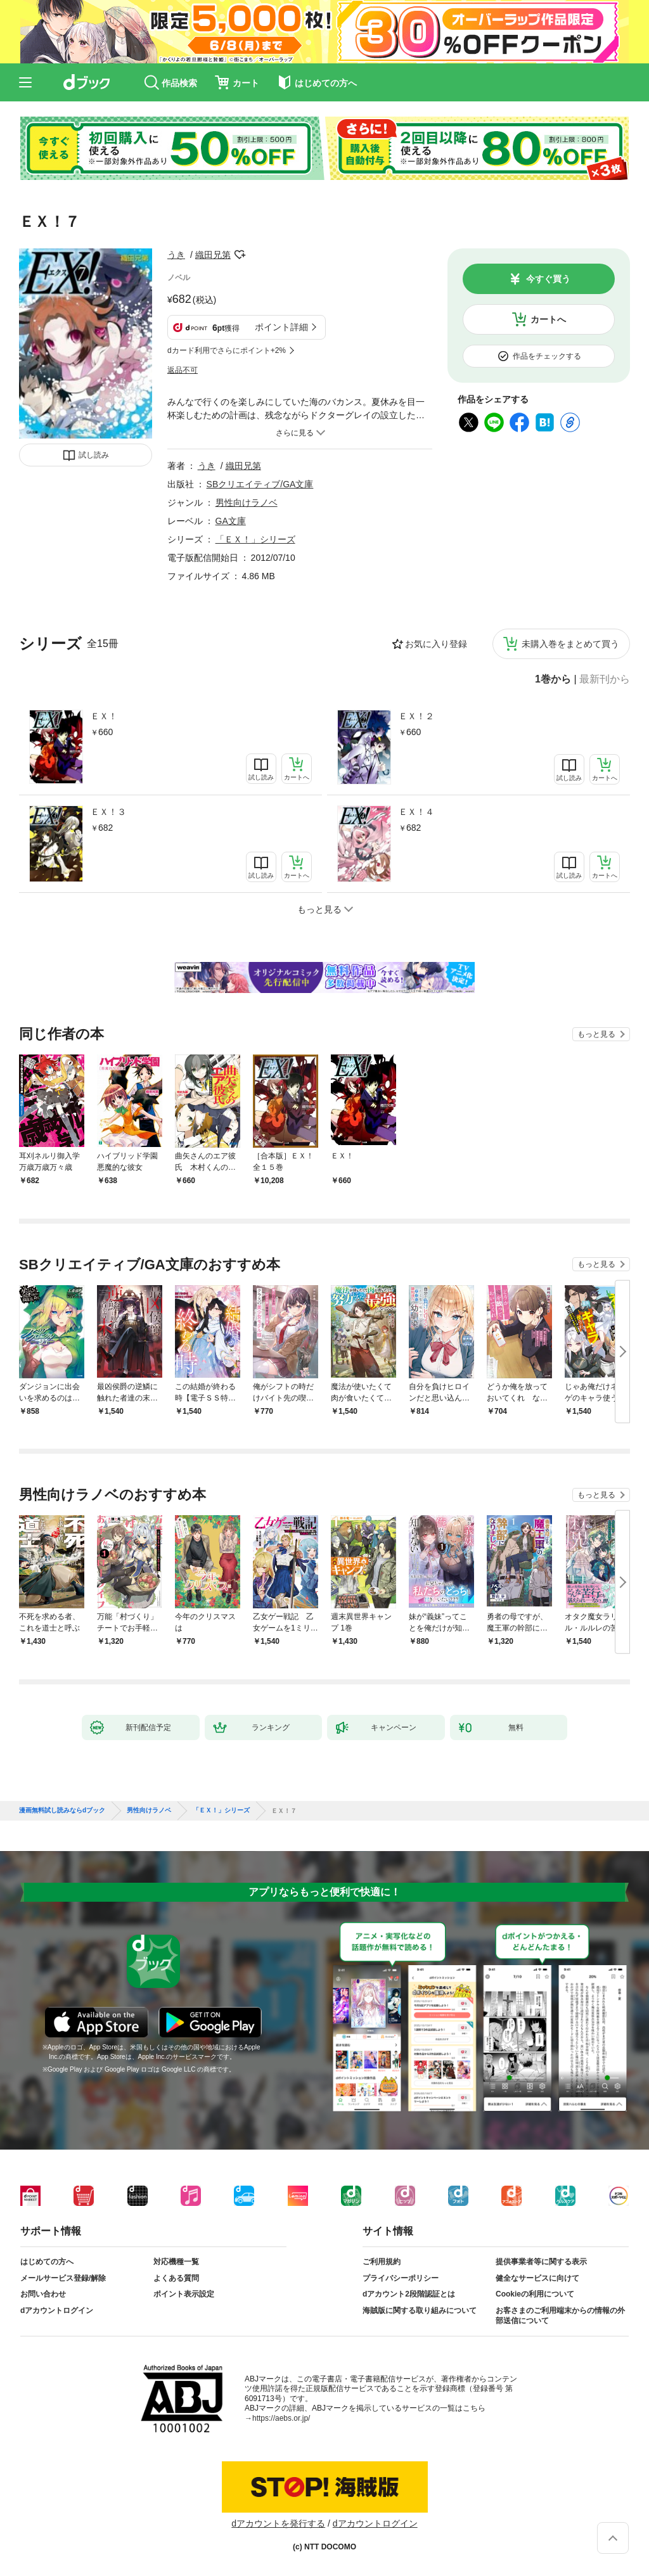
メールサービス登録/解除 (63, 2278)
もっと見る (596, 1034)
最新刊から (604, 679)
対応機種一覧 (176, 2261)
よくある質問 (176, 2278)
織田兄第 (213, 255)
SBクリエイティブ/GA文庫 (260, 484)
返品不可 (182, 370)
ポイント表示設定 (183, 2294)
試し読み (94, 455)
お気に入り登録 (436, 644)
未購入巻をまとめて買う (570, 644)
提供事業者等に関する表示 (541, 2261)
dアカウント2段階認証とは (409, 2294)
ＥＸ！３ (108, 812)
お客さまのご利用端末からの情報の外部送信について (560, 2315)
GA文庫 (230, 521)
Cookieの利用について (535, 2294)
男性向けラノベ (246, 502)
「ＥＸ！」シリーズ (255, 539)
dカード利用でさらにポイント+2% (226, 350)
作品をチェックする (547, 356)
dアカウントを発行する (278, 2523)
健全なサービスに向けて (537, 2278)
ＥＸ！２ (416, 716)
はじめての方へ (47, 2261)
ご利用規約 (382, 2261)
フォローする (239, 254)
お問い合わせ (43, 2294)
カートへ (548, 319)
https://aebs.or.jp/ (281, 2418)
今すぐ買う (548, 279)
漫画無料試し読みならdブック (62, 1810)
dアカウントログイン (56, 2310)
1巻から (553, 679)
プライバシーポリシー (401, 2278)
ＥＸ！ (104, 716)
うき (176, 255)
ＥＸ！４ (416, 812)
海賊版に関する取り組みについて (420, 2310)
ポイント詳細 (281, 327)
